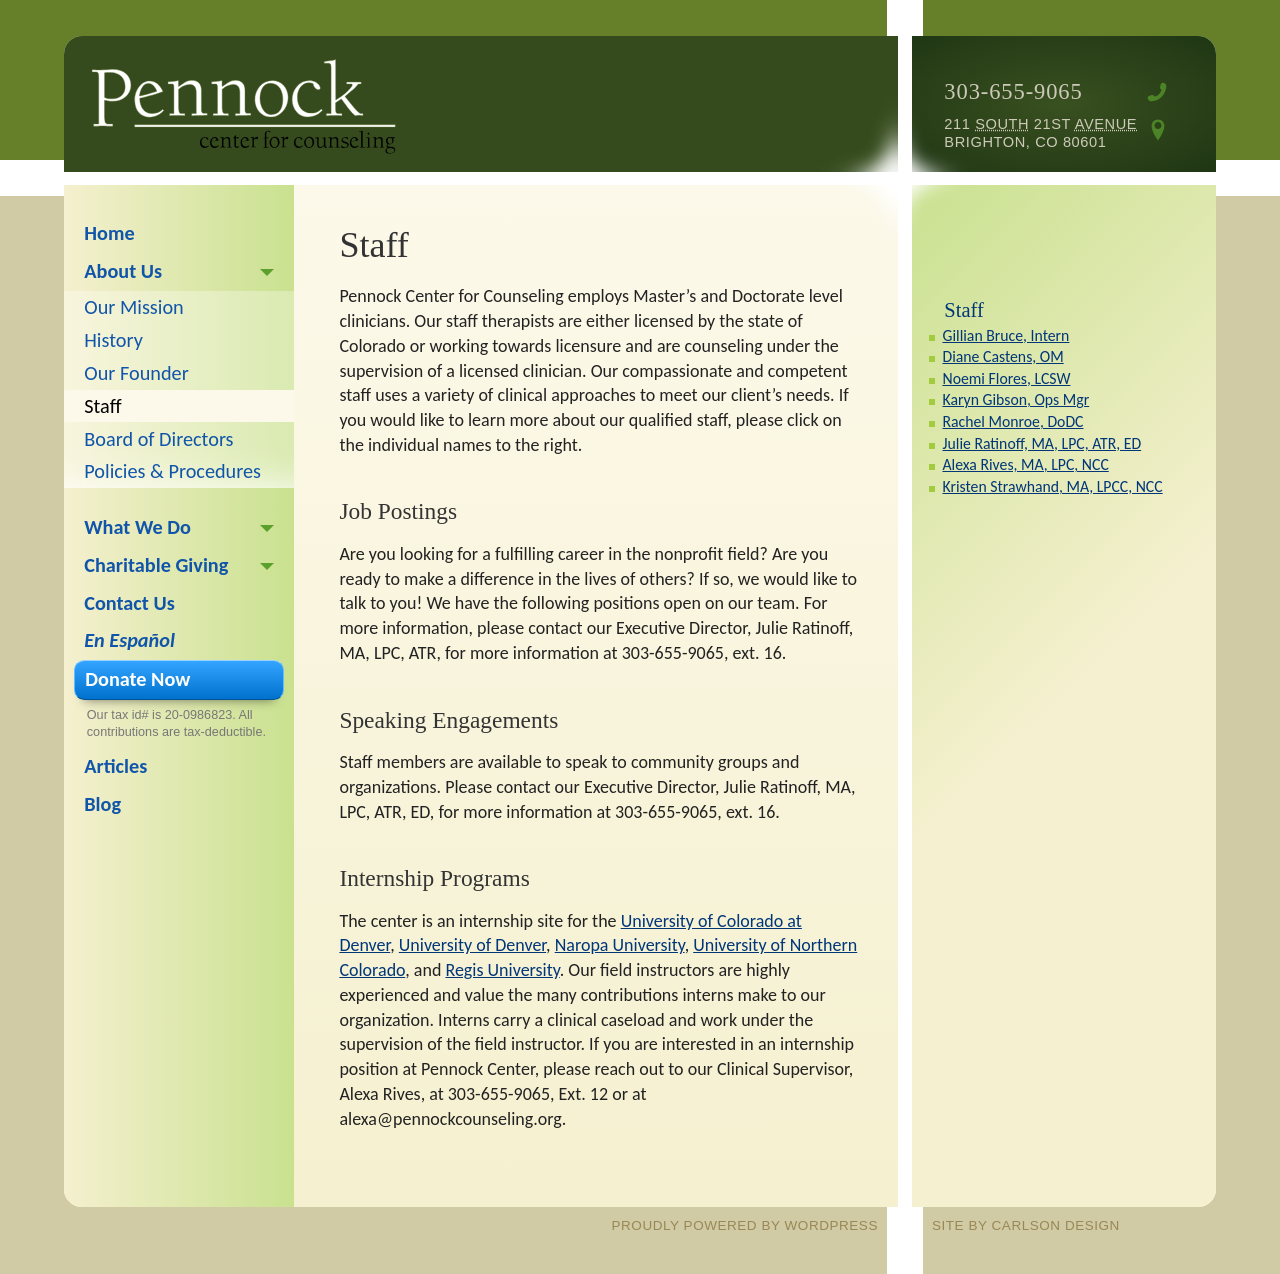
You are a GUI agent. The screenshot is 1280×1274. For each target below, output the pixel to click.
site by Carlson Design (1026, 1225)
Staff (963, 310)
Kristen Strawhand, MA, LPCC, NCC (1052, 486)
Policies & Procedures (172, 471)
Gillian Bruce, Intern (1005, 335)
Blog (102, 804)
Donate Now (137, 679)
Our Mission (133, 307)
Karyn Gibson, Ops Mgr (1015, 399)
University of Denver (472, 945)
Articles (115, 766)
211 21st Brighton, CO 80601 (1040, 133)
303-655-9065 (1013, 91)
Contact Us (129, 603)
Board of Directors (158, 439)
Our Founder (136, 373)
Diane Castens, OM (1002, 356)
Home (109, 233)
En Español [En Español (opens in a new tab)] (129, 640)
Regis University (502, 970)
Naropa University (620, 945)
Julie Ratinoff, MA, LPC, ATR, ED (1041, 443)
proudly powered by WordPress (745, 1225)
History (113, 340)
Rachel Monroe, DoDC (1012, 421)
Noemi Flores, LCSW (1006, 378)
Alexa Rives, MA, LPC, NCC (1025, 464)
